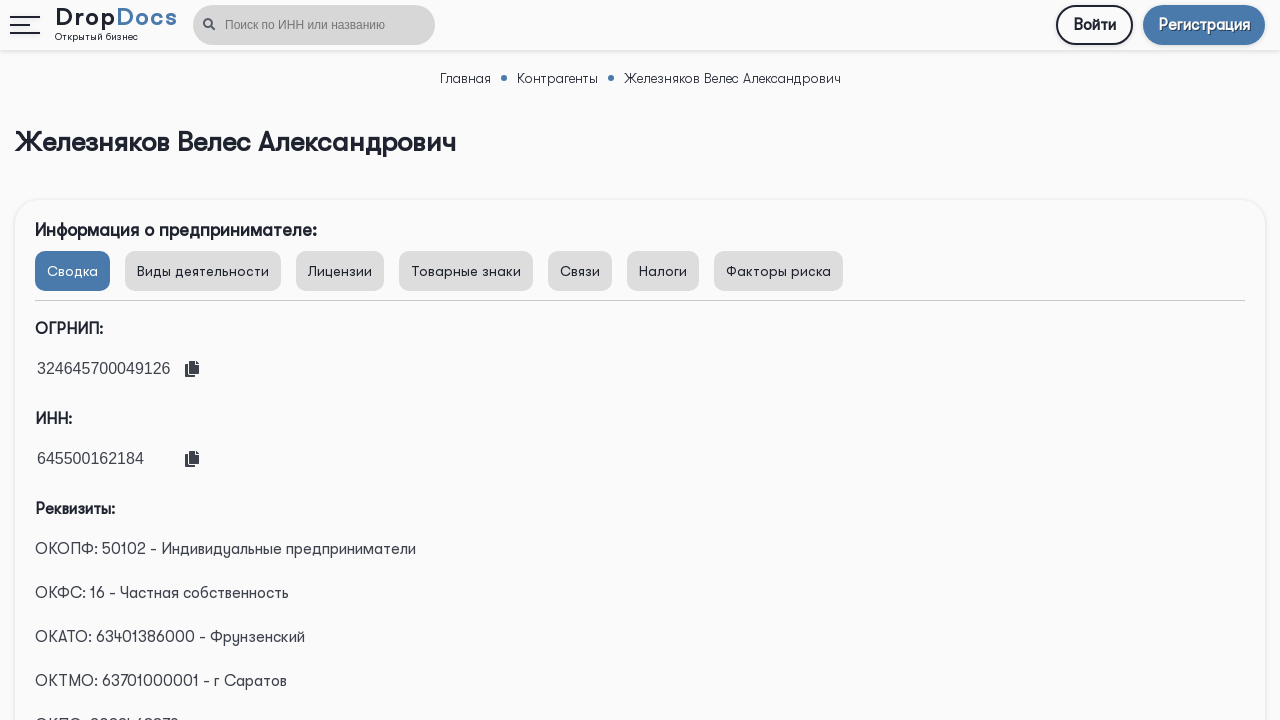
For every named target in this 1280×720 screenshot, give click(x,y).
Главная (465, 78)
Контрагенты (557, 78)
